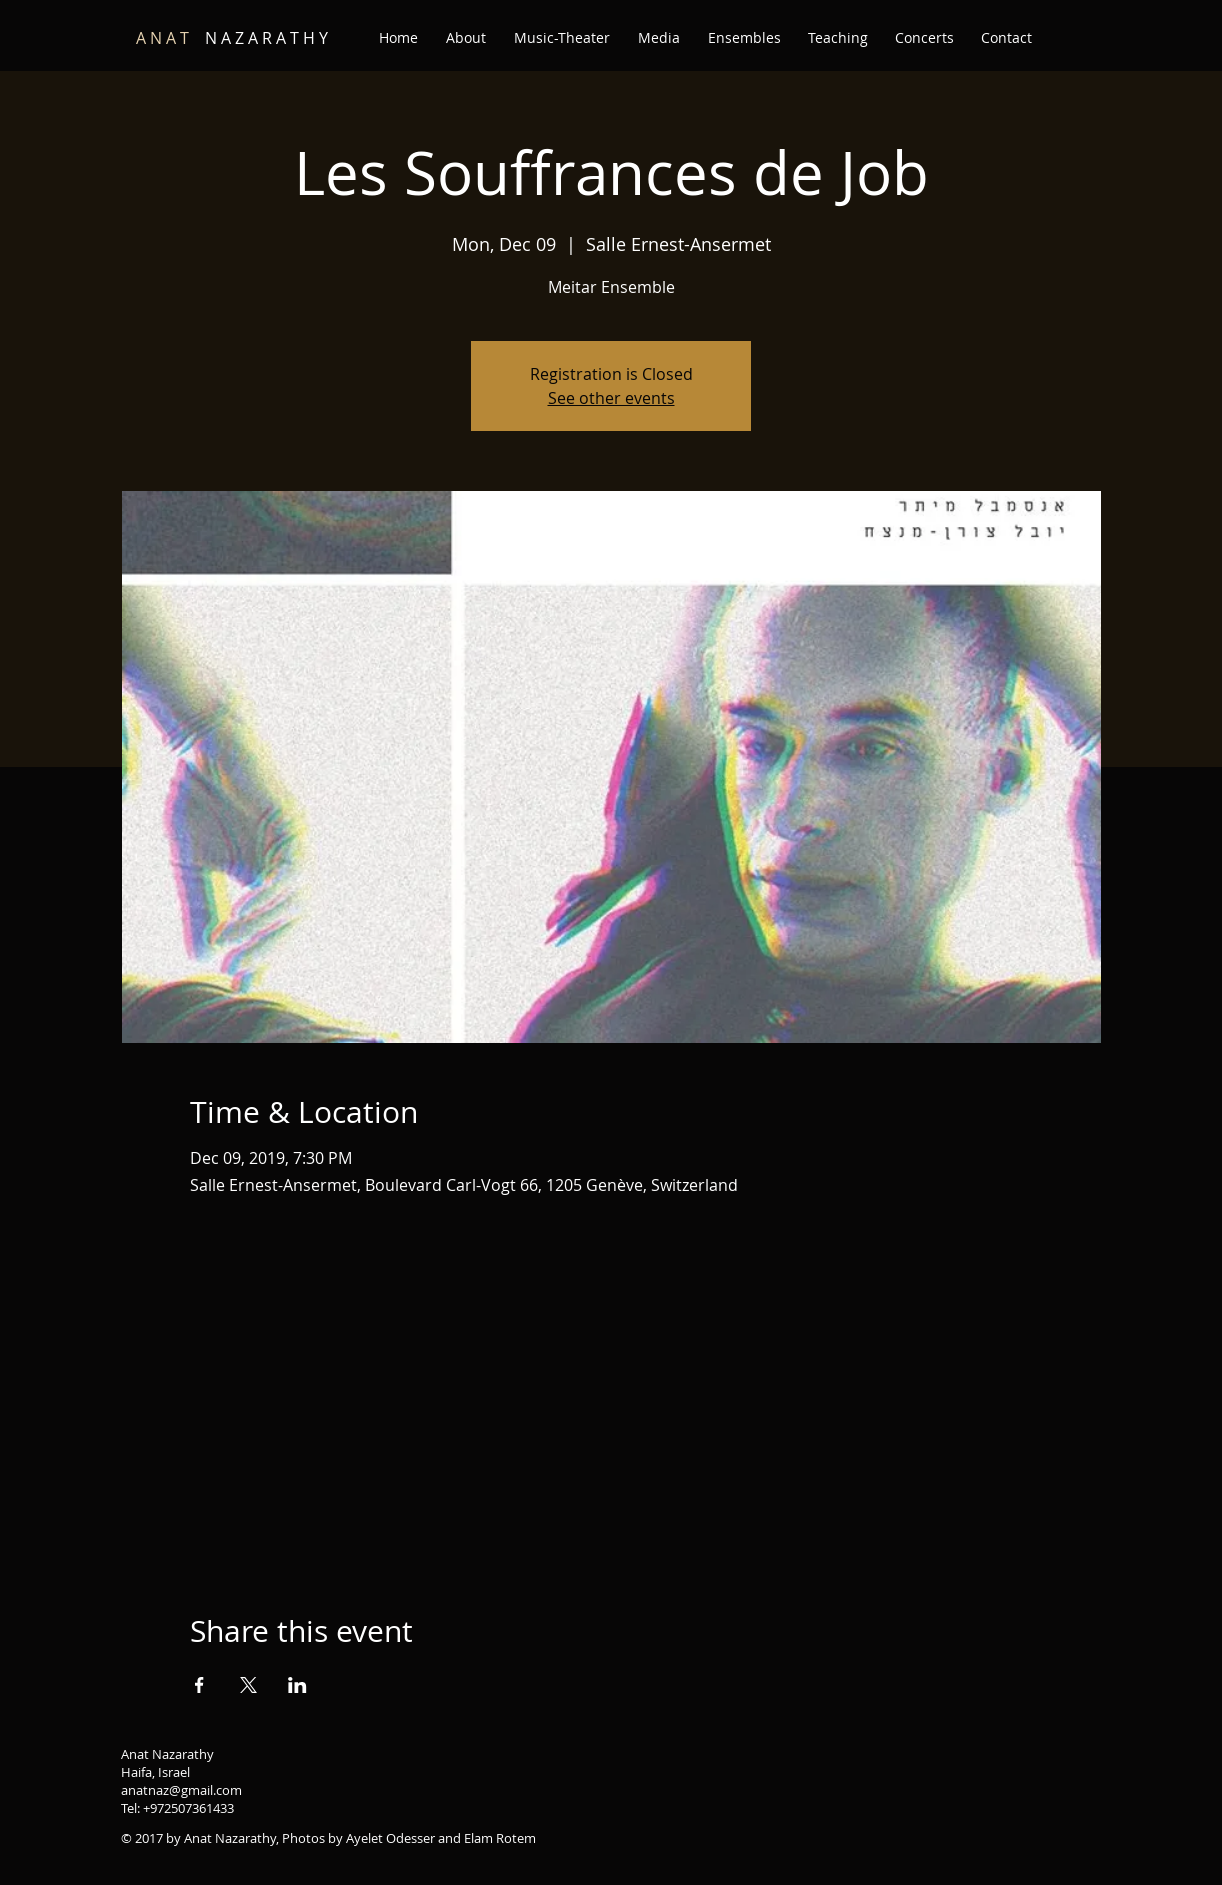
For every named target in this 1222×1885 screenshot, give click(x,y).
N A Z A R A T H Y (232, 38)
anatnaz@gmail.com (181, 1790)
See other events (611, 398)
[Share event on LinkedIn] (297, 1685)
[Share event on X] (248, 1685)
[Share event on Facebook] (199, 1685)
